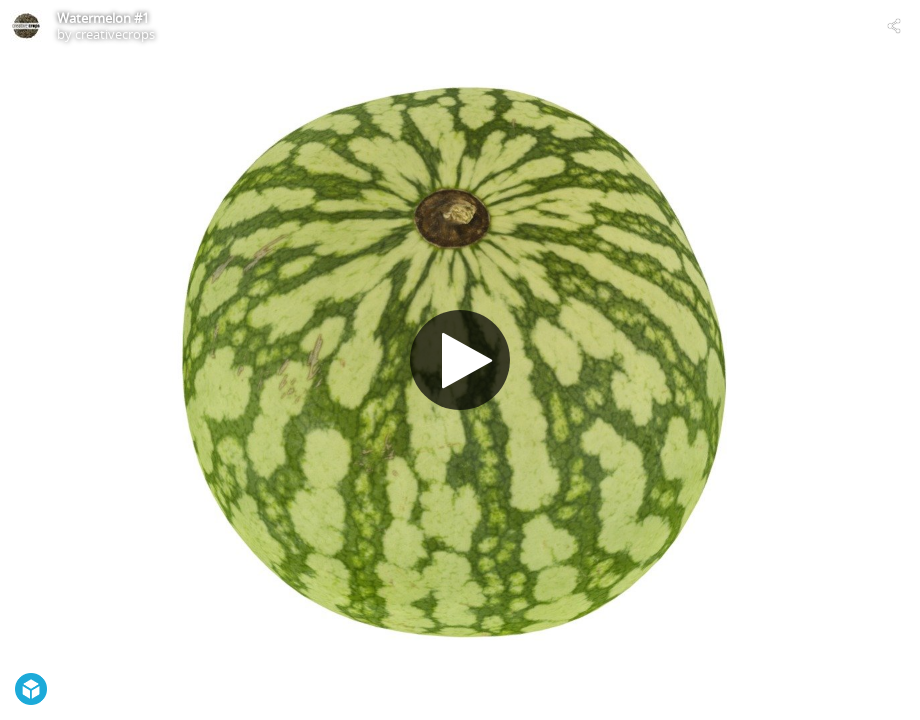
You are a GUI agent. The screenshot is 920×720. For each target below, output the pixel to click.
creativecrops (115, 34)
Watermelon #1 (103, 18)
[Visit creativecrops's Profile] (26, 26)
